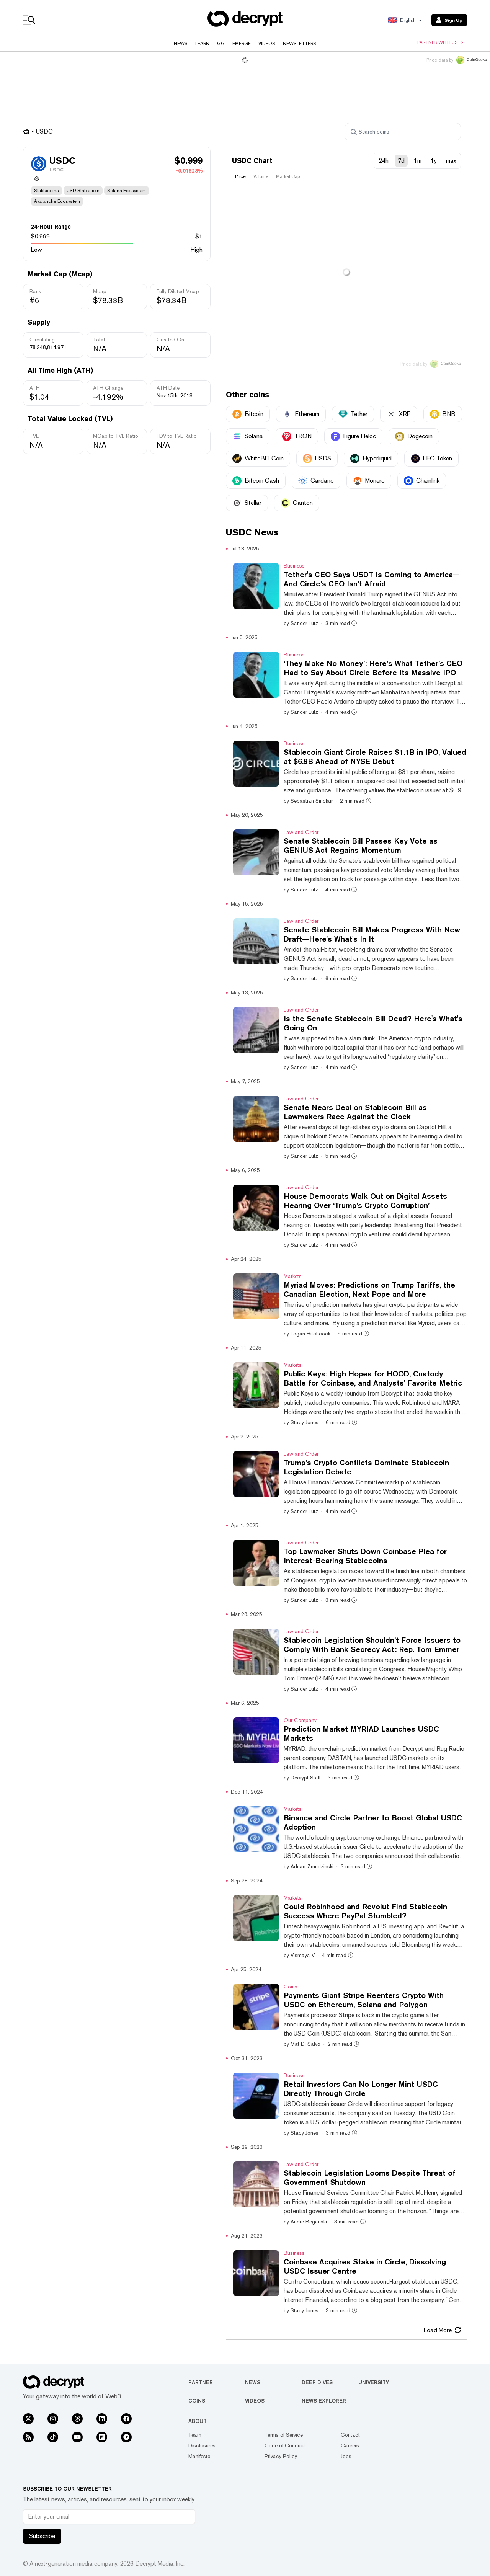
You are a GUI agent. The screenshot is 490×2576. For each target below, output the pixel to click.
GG (221, 43)
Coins (196, 2401)
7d (401, 160)
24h (384, 160)
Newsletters (299, 43)
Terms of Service (284, 2435)
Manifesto (199, 2456)
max (451, 160)
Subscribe (42, 2536)
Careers (350, 2445)
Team (194, 2435)
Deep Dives (317, 2382)
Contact (350, 2435)
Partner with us (440, 42)
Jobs (346, 2456)
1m (417, 160)
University (373, 2382)
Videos (266, 43)
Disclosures (202, 2445)
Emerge (241, 43)
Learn (202, 43)
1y (434, 160)
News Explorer (324, 2401)
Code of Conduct (285, 2445)
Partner (200, 2382)
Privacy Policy (281, 2456)
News (181, 43)
